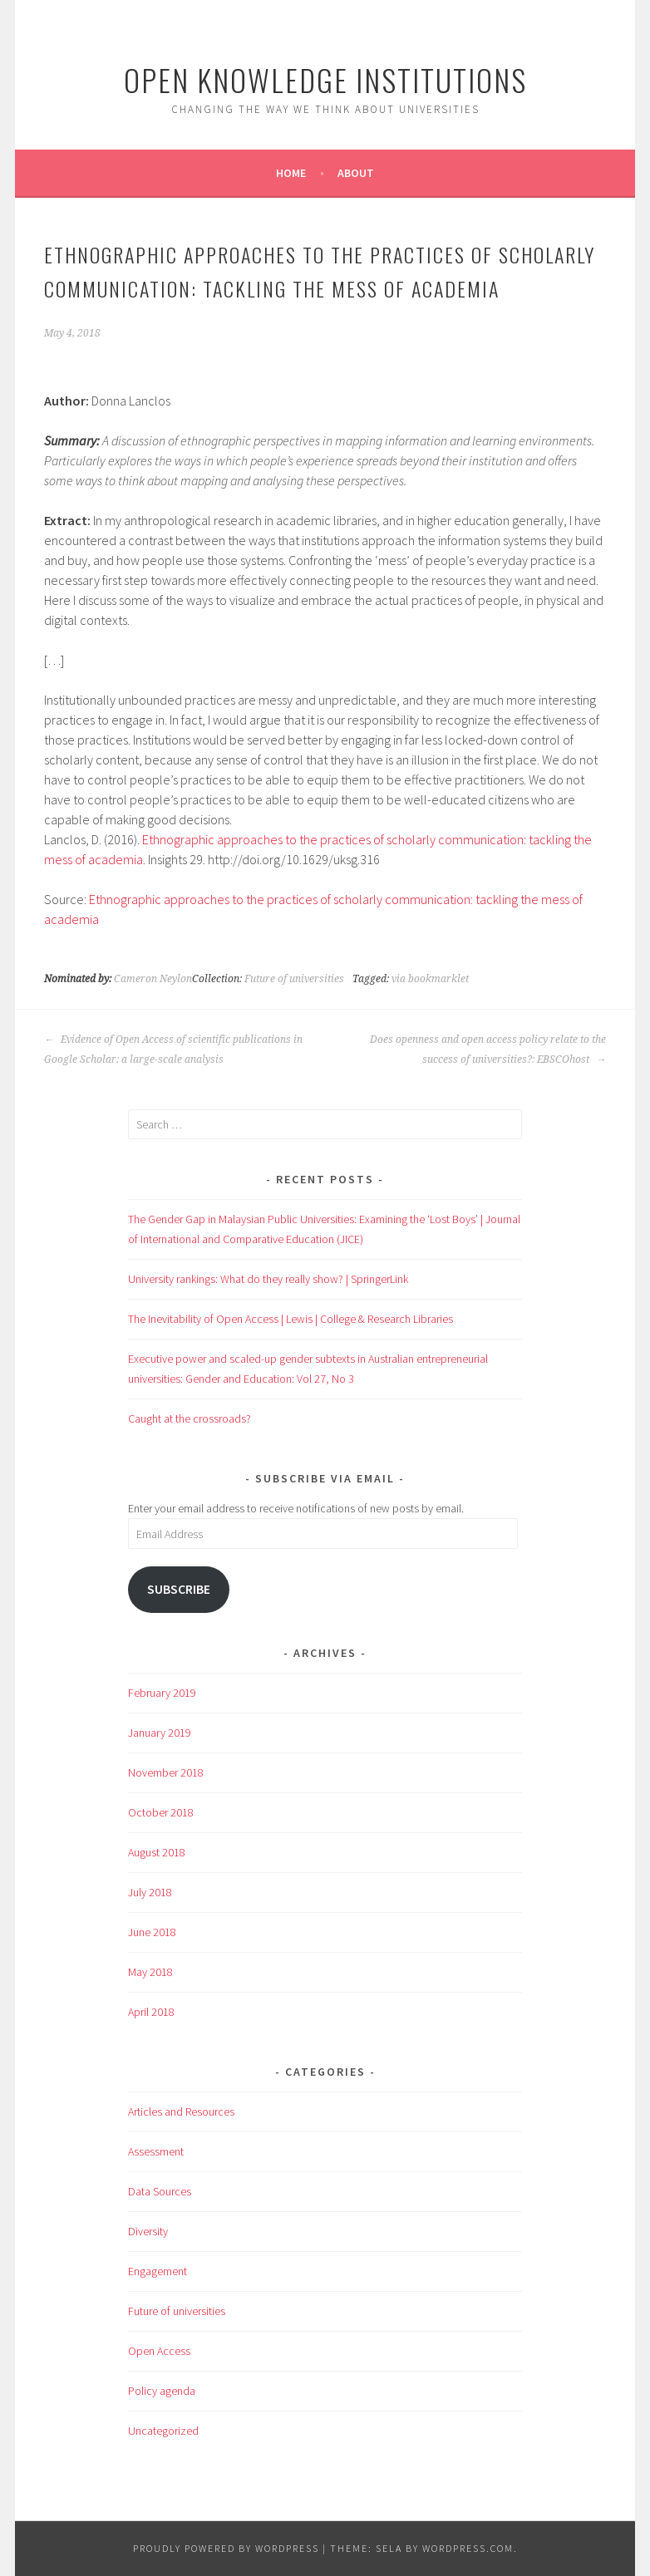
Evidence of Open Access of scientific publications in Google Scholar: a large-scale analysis (173, 1049)
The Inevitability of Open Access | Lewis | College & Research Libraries (290, 1318)
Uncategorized (163, 2430)
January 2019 (159, 1732)
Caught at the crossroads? (189, 1418)
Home (291, 172)
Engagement (157, 2271)
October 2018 (161, 1812)
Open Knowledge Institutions (325, 79)
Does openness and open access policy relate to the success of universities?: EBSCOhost (488, 1049)
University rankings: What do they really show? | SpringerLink (268, 1278)
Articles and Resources (181, 2111)
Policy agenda (161, 2390)
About (355, 172)
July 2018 (150, 1892)
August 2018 (156, 1852)
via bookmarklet (430, 979)
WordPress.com (468, 2548)
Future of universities (294, 979)
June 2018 (152, 1932)
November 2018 (166, 1772)
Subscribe (178, 1589)
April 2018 (151, 2011)
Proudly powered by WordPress (226, 2548)
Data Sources (159, 2191)
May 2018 (150, 1971)
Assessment (156, 2151)
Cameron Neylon (153, 979)
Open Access (159, 2350)
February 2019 (162, 1692)
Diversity (148, 2231)
